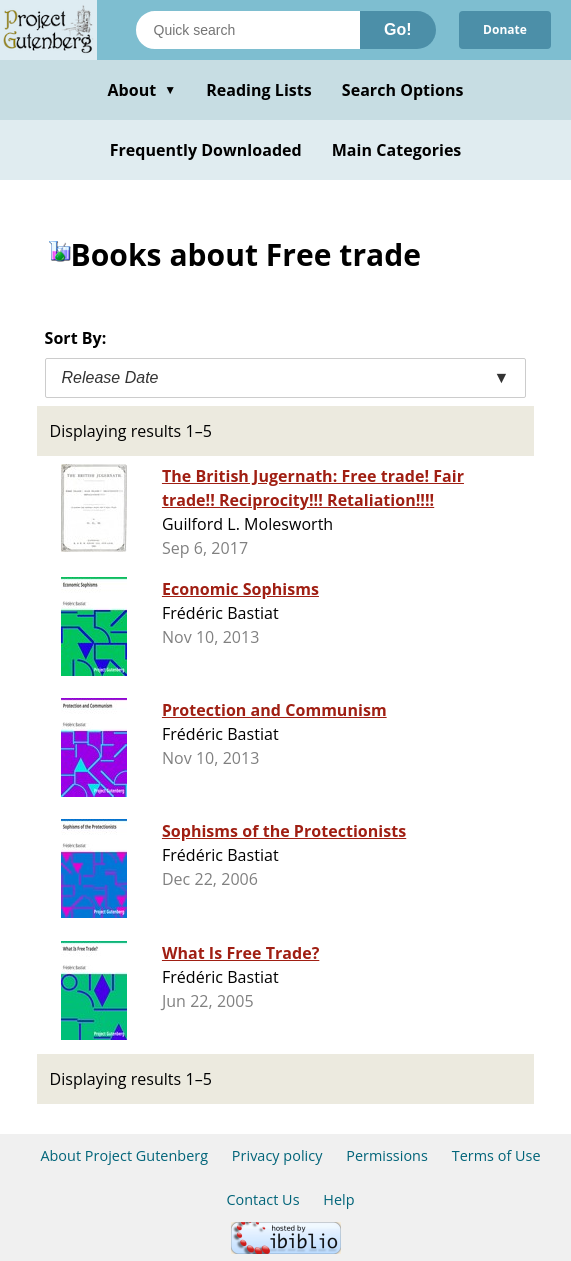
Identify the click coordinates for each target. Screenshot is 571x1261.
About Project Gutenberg (124, 1155)
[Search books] (248, 30)
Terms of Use (496, 1155)
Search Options (403, 90)
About (141, 90)
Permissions (387, 1155)
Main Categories (397, 150)
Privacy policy (277, 1155)
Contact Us (262, 1199)
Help (338, 1199)
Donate (505, 29)
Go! (398, 29)
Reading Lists (259, 90)
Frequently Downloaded (206, 150)
